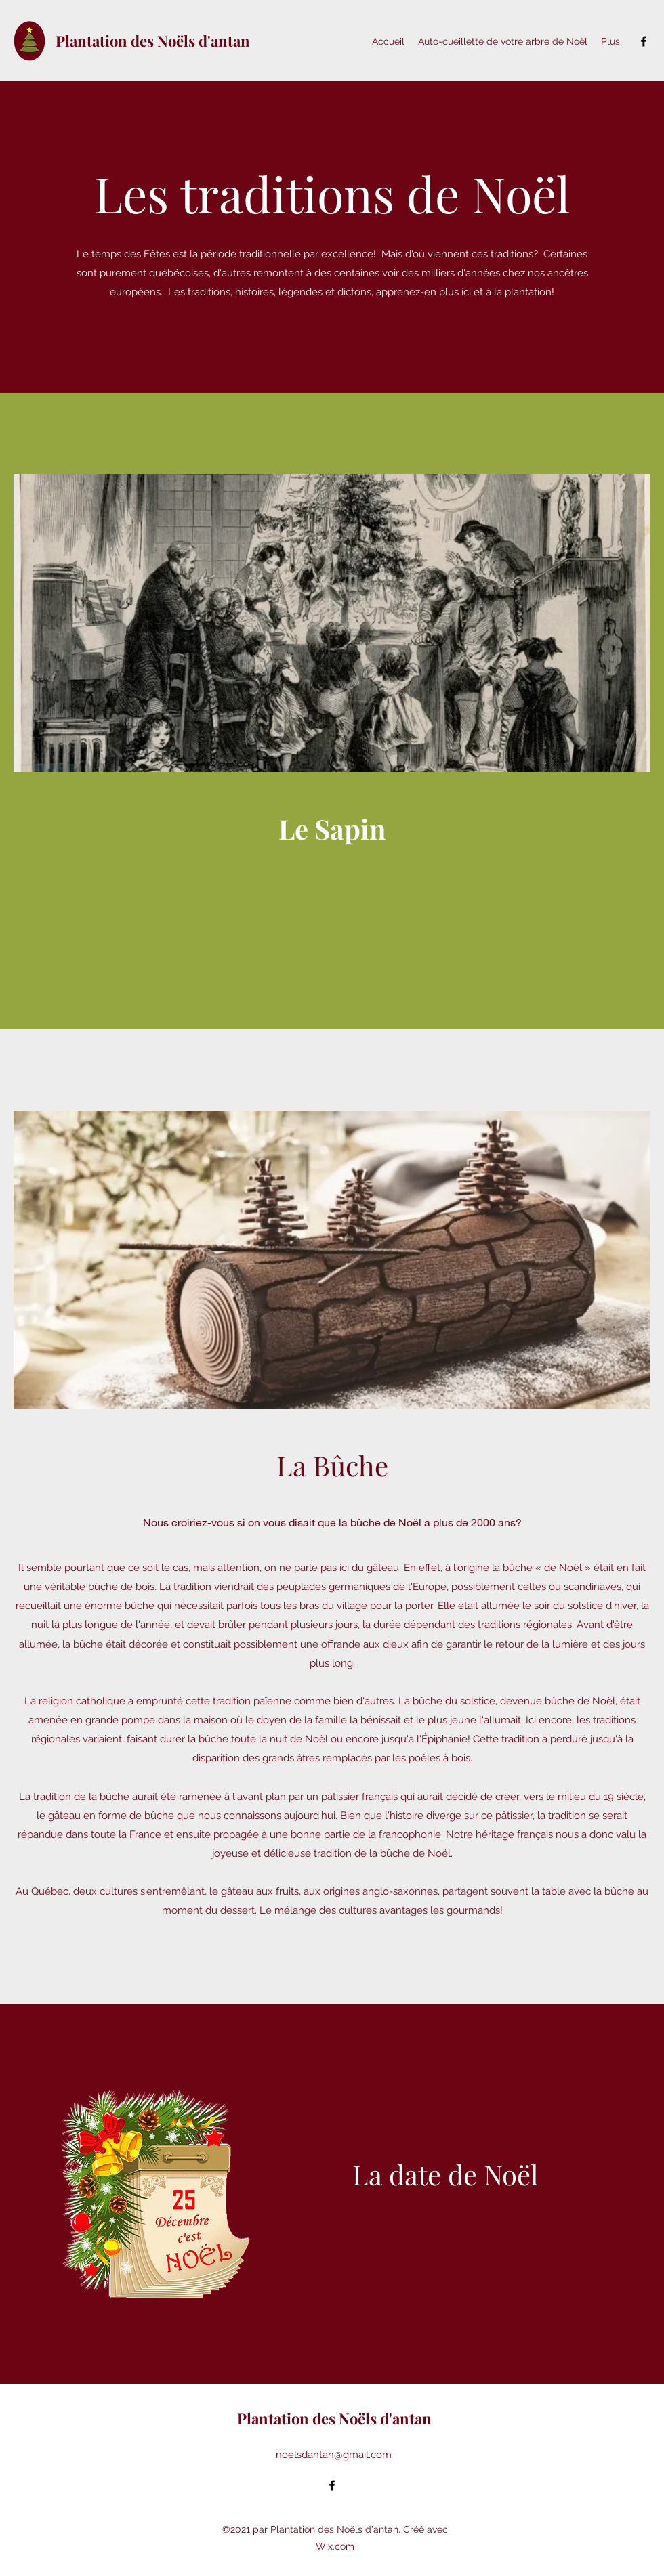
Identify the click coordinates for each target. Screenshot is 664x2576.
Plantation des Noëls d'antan (153, 40)
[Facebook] (643, 41)
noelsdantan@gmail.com (334, 2455)
